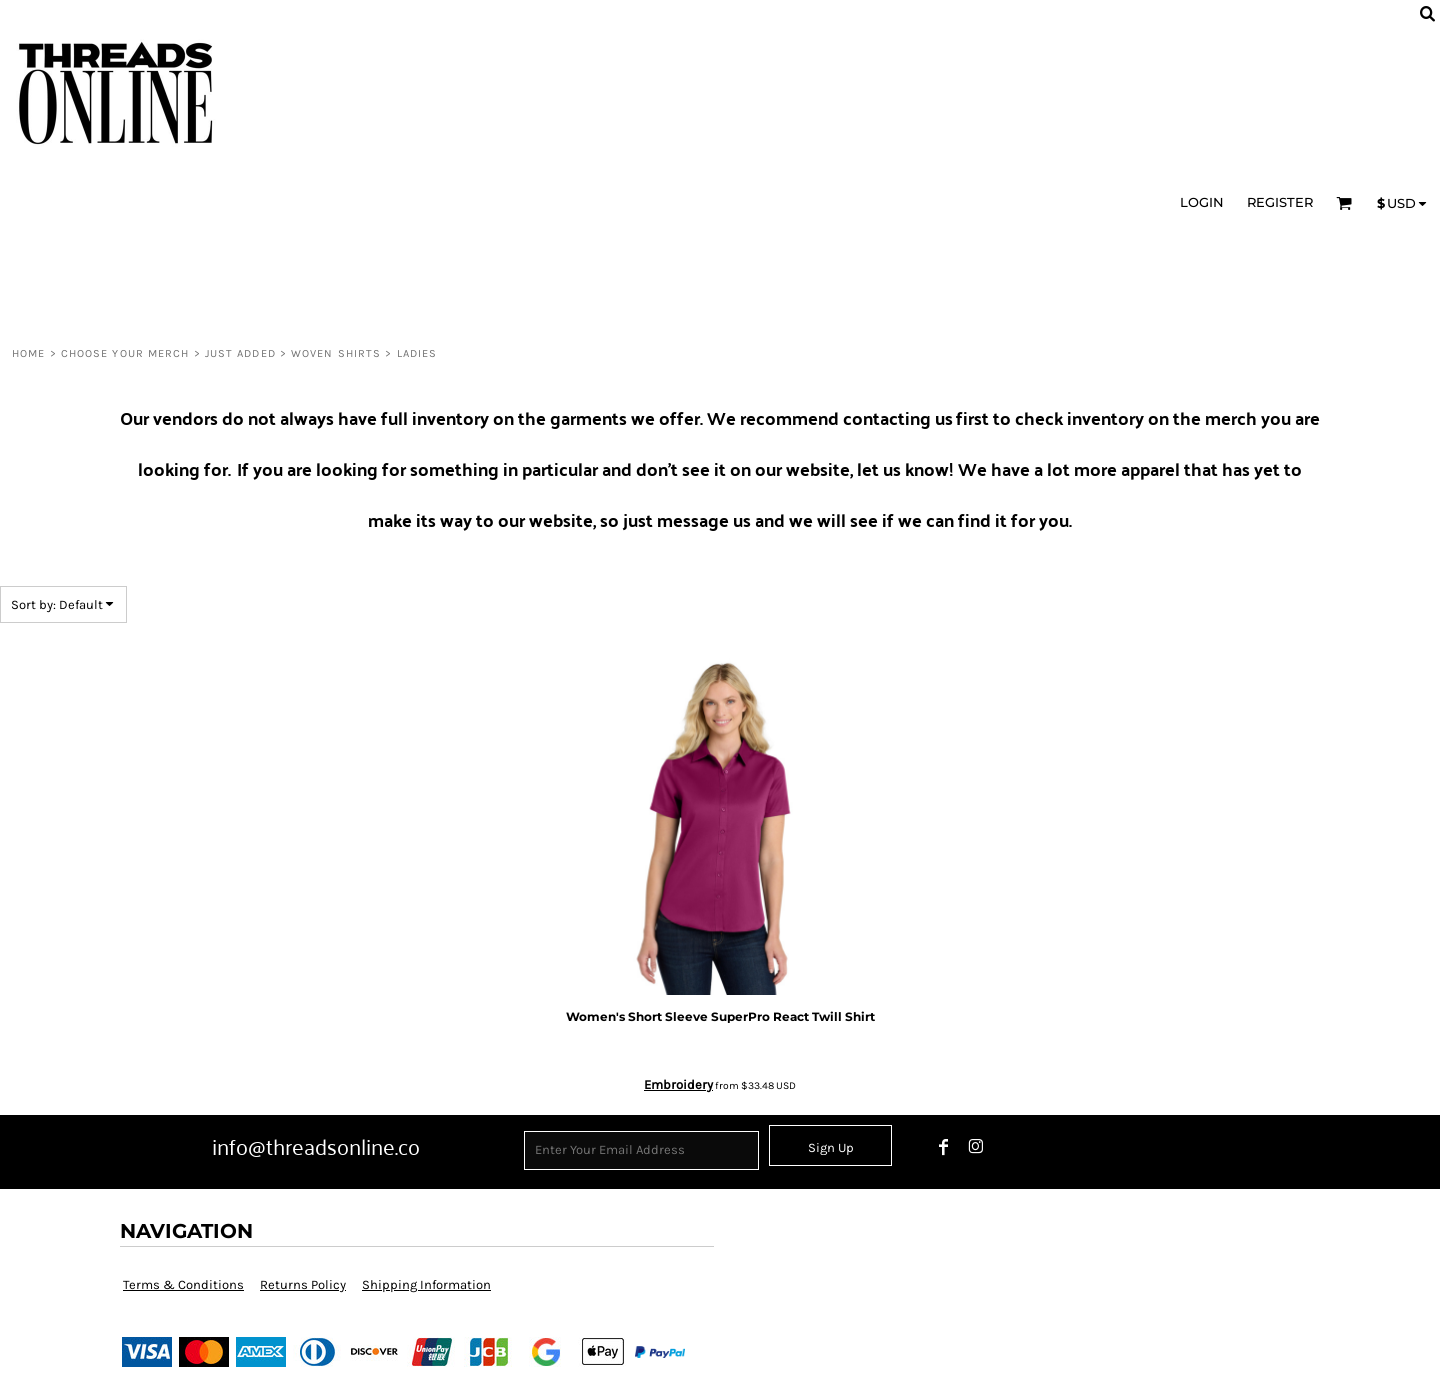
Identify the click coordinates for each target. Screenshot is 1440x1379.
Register (1280, 202)
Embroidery (678, 1084)
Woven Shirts (336, 353)
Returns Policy (303, 1284)
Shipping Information (426, 1284)
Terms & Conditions (183, 1284)
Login (1202, 202)
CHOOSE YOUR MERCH (125, 353)
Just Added (240, 353)
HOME (28, 353)
